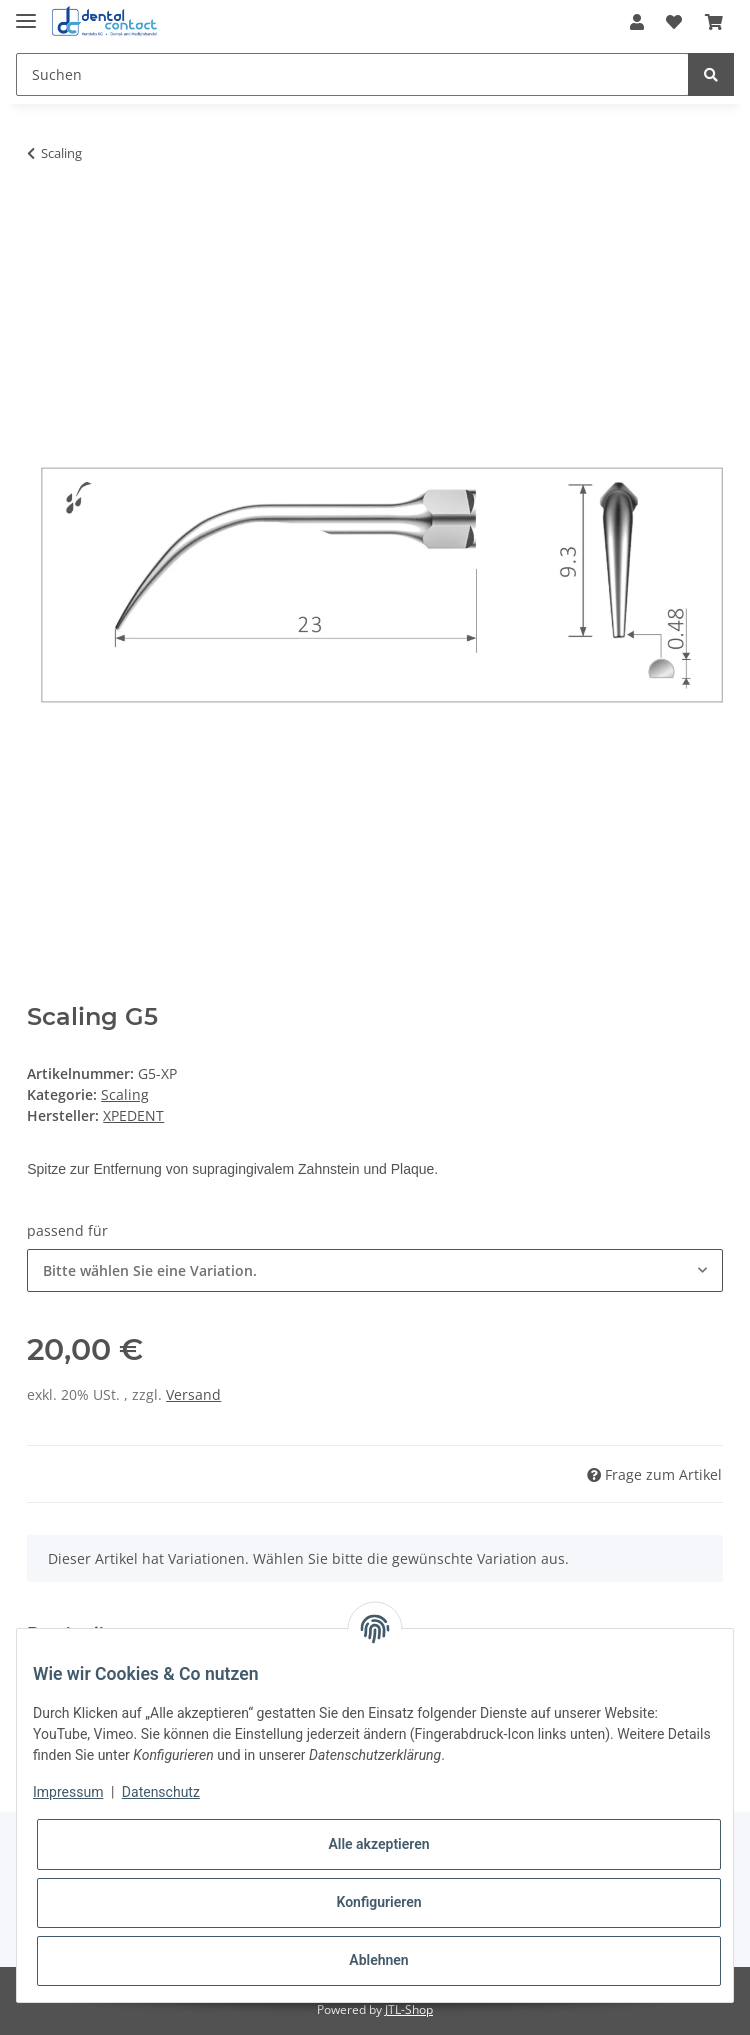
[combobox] (375, 1270)
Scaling (125, 1094)
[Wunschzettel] (674, 22)
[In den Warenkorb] (43, 216)
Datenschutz (161, 1792)
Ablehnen (378, 1960)
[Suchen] (352, 74)
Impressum (68, 1792)
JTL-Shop (409, 2009)
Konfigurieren (378, 1902)
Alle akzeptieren (378, 1844)
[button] (637, 22)
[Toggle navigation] (26, 12)
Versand (193, 1394)
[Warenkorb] (714, 22)
